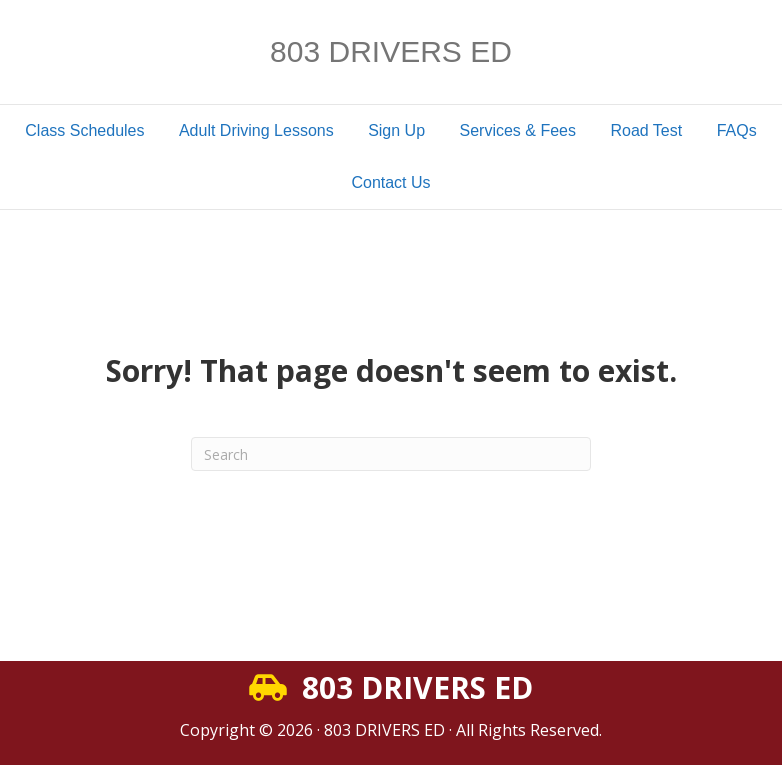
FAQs (737, 130)
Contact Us (390, 182)
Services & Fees (518, 130)
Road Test (646, 130)
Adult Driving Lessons (256, 130)
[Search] (391, 454)
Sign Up (396, 130)
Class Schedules (84, 130)
